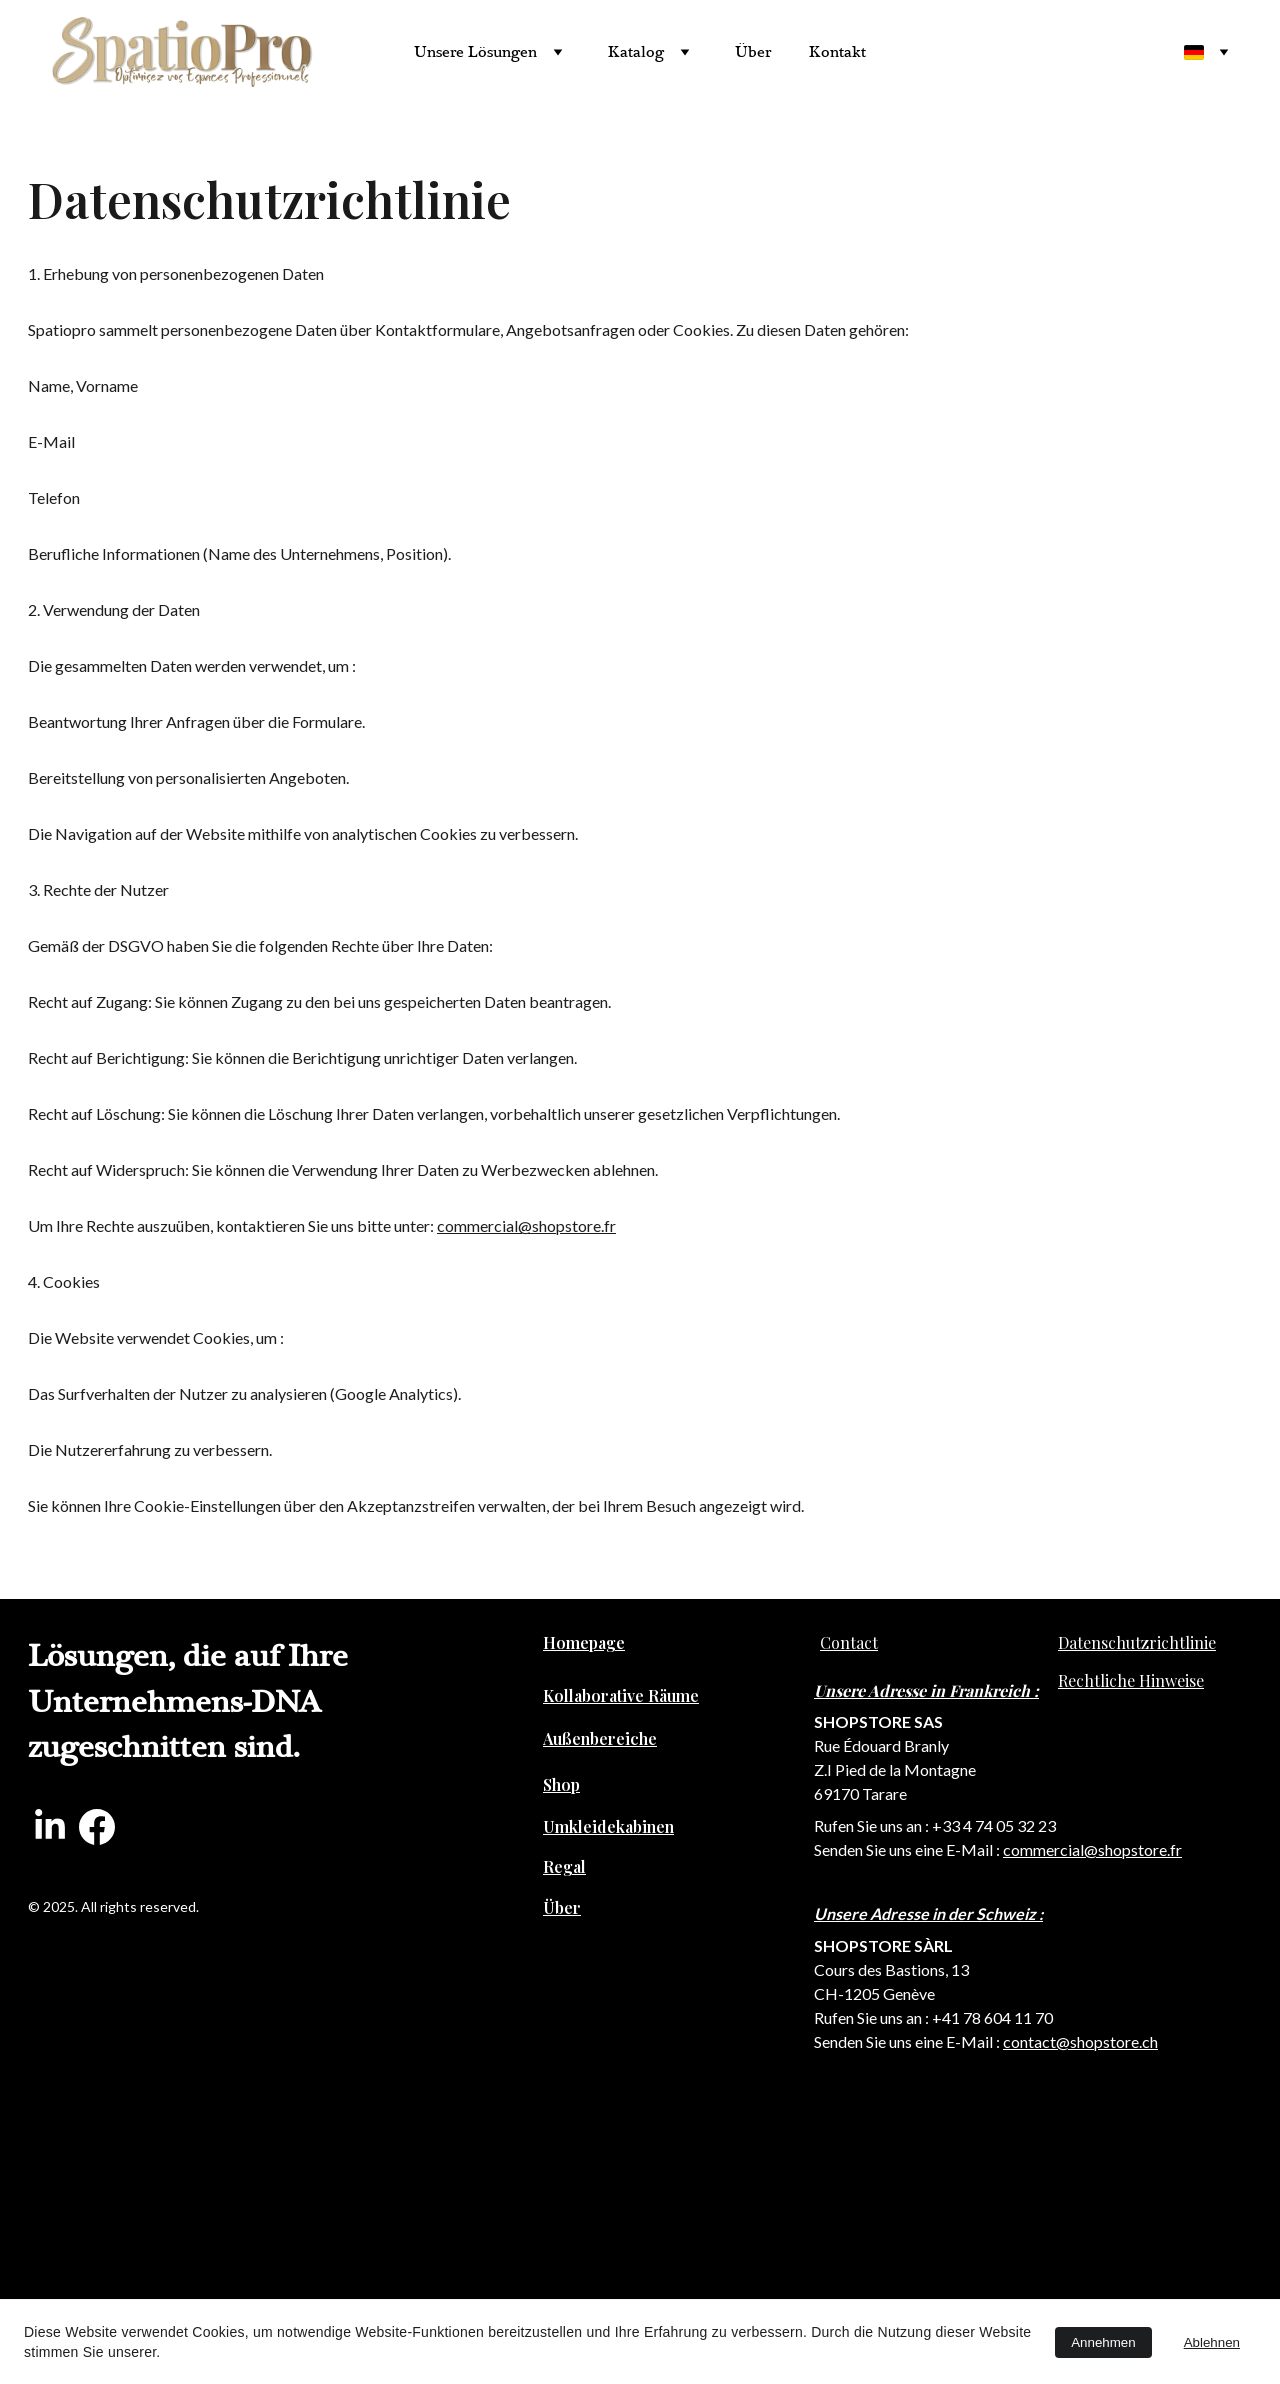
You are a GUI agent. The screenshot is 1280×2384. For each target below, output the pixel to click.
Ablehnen (1212, 2342)
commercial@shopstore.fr (526, 1225)
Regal (564, 1866)
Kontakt (837, 52)
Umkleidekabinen (608, 1826)
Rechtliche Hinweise (1131, 1680)
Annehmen (1103, 2342)
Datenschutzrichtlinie (1137, 1642)
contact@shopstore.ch (1080, 2041)
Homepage (584, 1642)
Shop (561, 1784)
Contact (849, 1642)
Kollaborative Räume (621, 1695)
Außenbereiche (600, 1738)
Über (753, 52)
